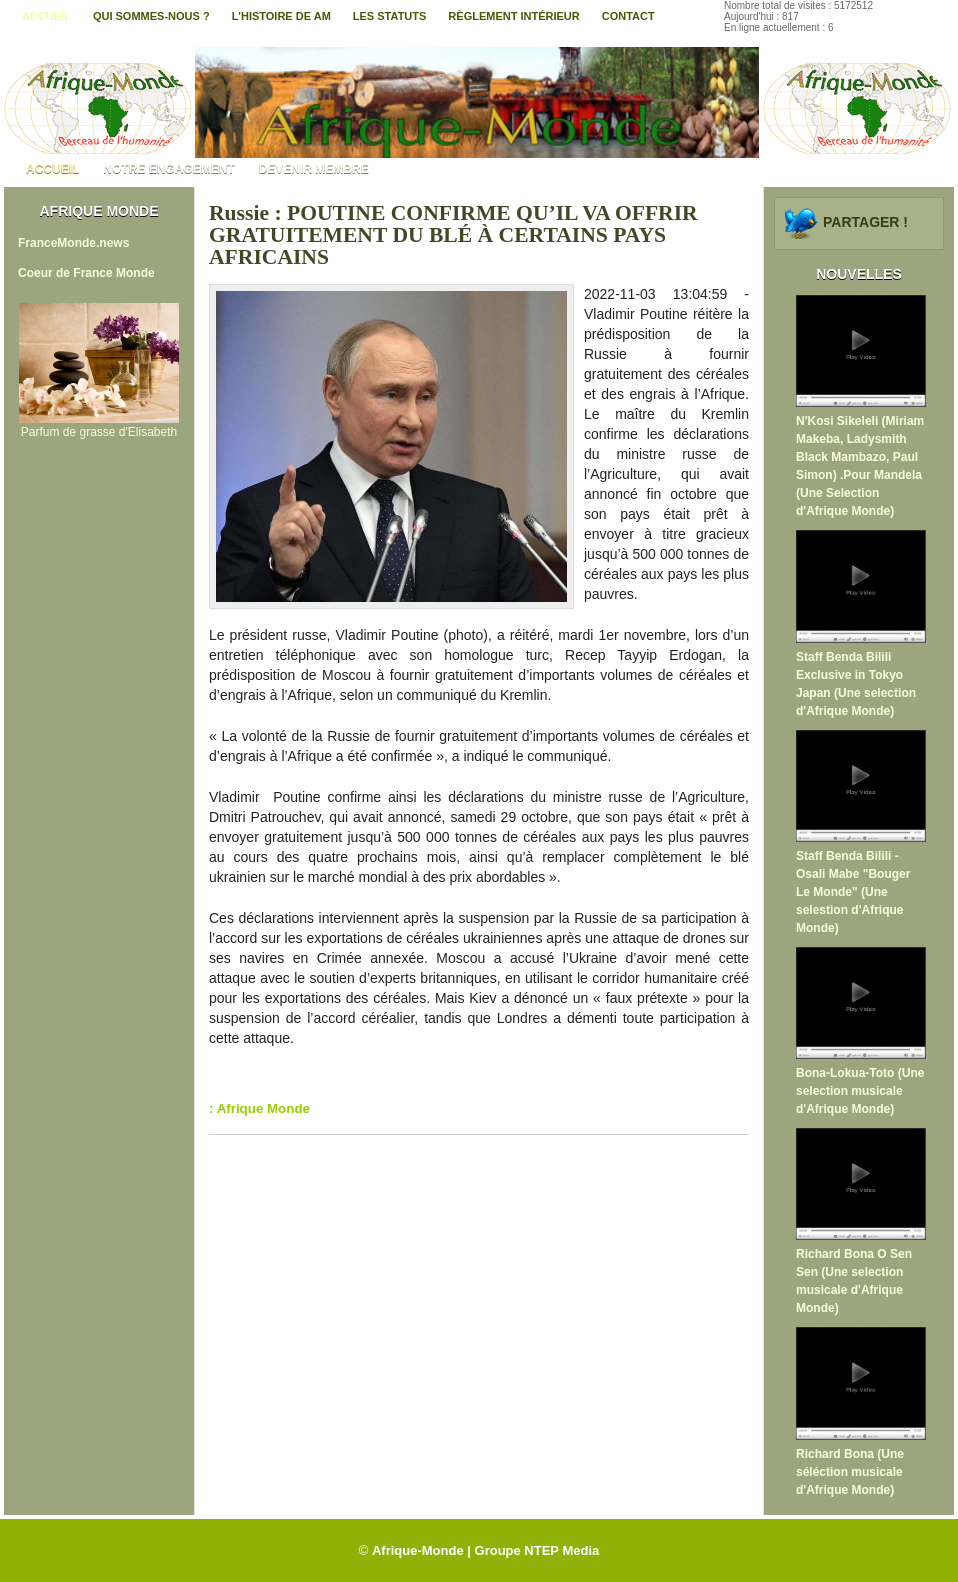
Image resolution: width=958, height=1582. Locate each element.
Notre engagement (168, 169)
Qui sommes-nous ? (151, 16)
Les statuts (390, 16)
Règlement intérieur (513, 16)
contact (628, 16)
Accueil (46, 16)
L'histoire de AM (281, 16)
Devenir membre (314, 169)
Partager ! (865, 222)
